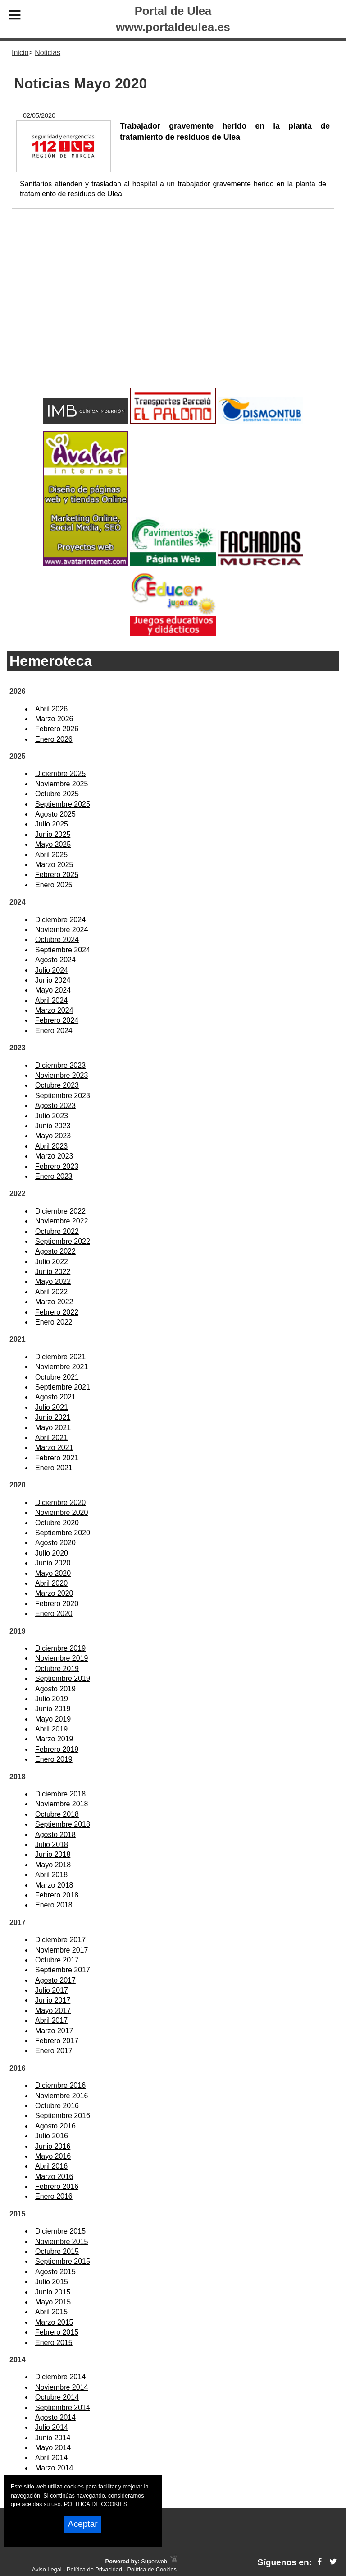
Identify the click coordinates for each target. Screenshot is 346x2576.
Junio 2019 (52, 1709)
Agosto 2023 (55, 1105)
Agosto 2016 (55, 2126)
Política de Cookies (152, 2569)
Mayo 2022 (53, 1281)
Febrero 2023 (56, 1166)
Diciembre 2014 (60, 2377)
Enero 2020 (54, 1613)
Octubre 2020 (57, 1523)
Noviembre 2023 (61, 1075)
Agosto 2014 (55, 2417)
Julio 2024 (51, 970)
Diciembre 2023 (60, 1065)
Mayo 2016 (53, 2156)
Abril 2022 (51, 1292)
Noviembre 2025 (61, 784)
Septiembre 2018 (62, 1824)
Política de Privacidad (94, 2569)
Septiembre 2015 (62, 2261)
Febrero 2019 (56, 1749)
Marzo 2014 (54, 2468)
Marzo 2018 (54, 1885)
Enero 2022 (54, 1322)
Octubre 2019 (57, 1668)
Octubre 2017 (57, 1960)
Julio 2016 (51, 2136)
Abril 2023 (51, 1146)
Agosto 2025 (55, 814)
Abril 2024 (51, 1000)
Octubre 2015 (57, 2251)
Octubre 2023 (57, 1085)
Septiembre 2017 (62, 1970)
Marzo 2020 (54, 1593)
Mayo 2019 (53, 1719)
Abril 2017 (51, 2020)
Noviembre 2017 (61, 1950)
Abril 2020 (51, 1583)
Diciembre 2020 (60, 1502)
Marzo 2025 (54, 864)
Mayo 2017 (53, 2010)
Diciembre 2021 (60, 1357)
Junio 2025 (52, 834)
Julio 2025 (51, 824)
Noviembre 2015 (61, 2241)
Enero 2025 (54, 885)
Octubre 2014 (57, 2397)
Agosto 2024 (55, 960)
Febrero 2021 (56, 1458)
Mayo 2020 (53, 1573)
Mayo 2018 (53, 1865)
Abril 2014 (51, 2457)
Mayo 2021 (53, 1427)
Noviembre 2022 (61, 1221)
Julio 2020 (51, 1553)
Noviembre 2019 (61, 1658)
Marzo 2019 (54, 1739)
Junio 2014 (52, 2438)
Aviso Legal (47, 2569)
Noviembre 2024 (61, 929)
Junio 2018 (52, 1854)
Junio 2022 (52, 1271)
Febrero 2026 (56, 729)
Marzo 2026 (54, 719)
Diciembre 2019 (60, 1648)
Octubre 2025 (57, 794)
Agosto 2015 (55, 2272)
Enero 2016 (54, 2196)
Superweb (154, 2561)
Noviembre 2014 (61, 2387)
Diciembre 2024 (60, 919)
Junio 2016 (52, 2146)
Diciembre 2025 (60, 773)
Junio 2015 (52, 2292)
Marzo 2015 (54, 2322)
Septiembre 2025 (62, 804)
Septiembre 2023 (62, 1095)
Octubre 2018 (57, 1814)
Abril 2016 (51, 2166)
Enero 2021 (54, 1468)
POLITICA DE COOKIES (95, 2504)
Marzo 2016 (54, 2176)
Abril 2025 (51, 855)
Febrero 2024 (56, 1020)
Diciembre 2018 (60, 1794)
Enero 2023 (54, 1176)
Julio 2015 (51, 2281)
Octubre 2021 (57, 1377)
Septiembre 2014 (62, 2407)
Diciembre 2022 (60, 1211)
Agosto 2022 (55, 1251)
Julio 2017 (51, 1990)
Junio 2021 (52, 1417)
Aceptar (83, 2524)
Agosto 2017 (55, 1980)
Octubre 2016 (57, 2106)
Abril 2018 (51, 1875)
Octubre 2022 (57, 1231)
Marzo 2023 (54, 1156)
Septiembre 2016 (62, 2115)
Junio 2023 (52, 1126)
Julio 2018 (51, 1844)
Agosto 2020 (55, 1543)
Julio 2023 (51, 1116)
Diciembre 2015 (60, 2231)
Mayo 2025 (53, 844)
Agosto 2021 (55, 1397)
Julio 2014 (51, 2427)
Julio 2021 (51, 1407)
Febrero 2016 (56, 2186)
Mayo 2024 (53, 990)
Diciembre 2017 (60, 1940)
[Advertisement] (173, 312)
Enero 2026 (54, 739)
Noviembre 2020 (61, 1512)
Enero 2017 (54, 2050)
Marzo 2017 (54, 2031)
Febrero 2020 (56, 1603)
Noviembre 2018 (61, 1804)
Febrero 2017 (56, 2041)
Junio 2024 (52, 980)
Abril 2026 (51, 709)
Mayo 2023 (53, 1136)
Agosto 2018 (55, 1834)
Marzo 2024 (54, 1010)
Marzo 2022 (54, 1302)
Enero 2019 (54, 1759)
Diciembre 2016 (60, 2085)
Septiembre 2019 (62, 1678)
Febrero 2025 (56, 874)
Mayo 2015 (53, 2302)
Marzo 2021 (54, 1447)
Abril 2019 (51, 1729)
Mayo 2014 (53, 2447)
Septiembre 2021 (62, 1387)
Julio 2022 (51, 1261)
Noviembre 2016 (61, 2096)
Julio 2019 (51, 1699)
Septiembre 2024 (62, 950)
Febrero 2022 (56, 1312)
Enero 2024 (54, 1030)
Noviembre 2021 (61, 1367)
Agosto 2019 (55, 1689)
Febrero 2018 (56, 1895)
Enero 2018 (54, 1905)
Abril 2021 (51, 1437)
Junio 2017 (52, 2000)
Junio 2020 (52, 1563)
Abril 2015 (51, 2312)
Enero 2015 (54, 2342)
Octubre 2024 (57, 939)
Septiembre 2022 (62, 1241)
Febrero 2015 (56, 2332)
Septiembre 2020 (62, 1533)
